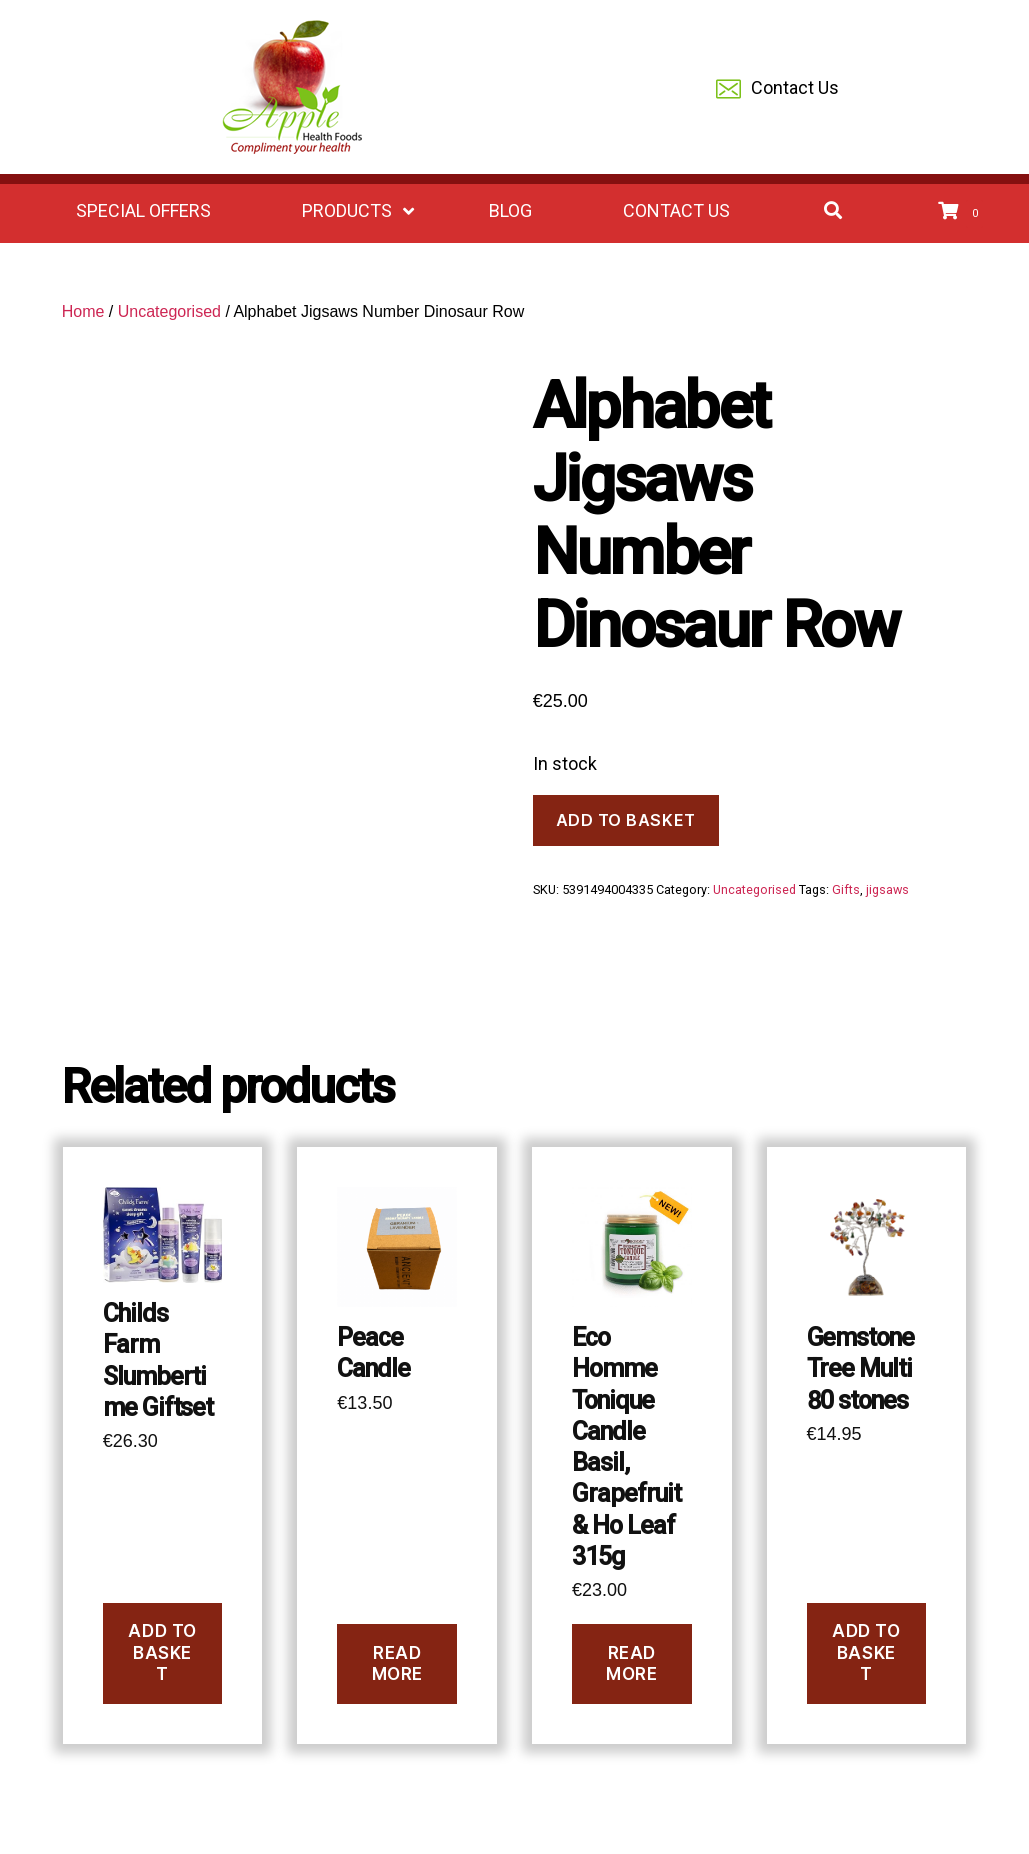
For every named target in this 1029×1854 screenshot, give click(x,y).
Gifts (846, 889)
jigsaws (887, 889)
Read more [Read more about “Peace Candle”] (397, 1663)
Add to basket (626, 820)
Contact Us (777, 89)
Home (83, 311)
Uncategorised (169, 311)
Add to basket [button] (162, 1652)
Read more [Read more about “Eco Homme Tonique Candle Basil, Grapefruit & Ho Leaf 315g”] (631, 1663)
